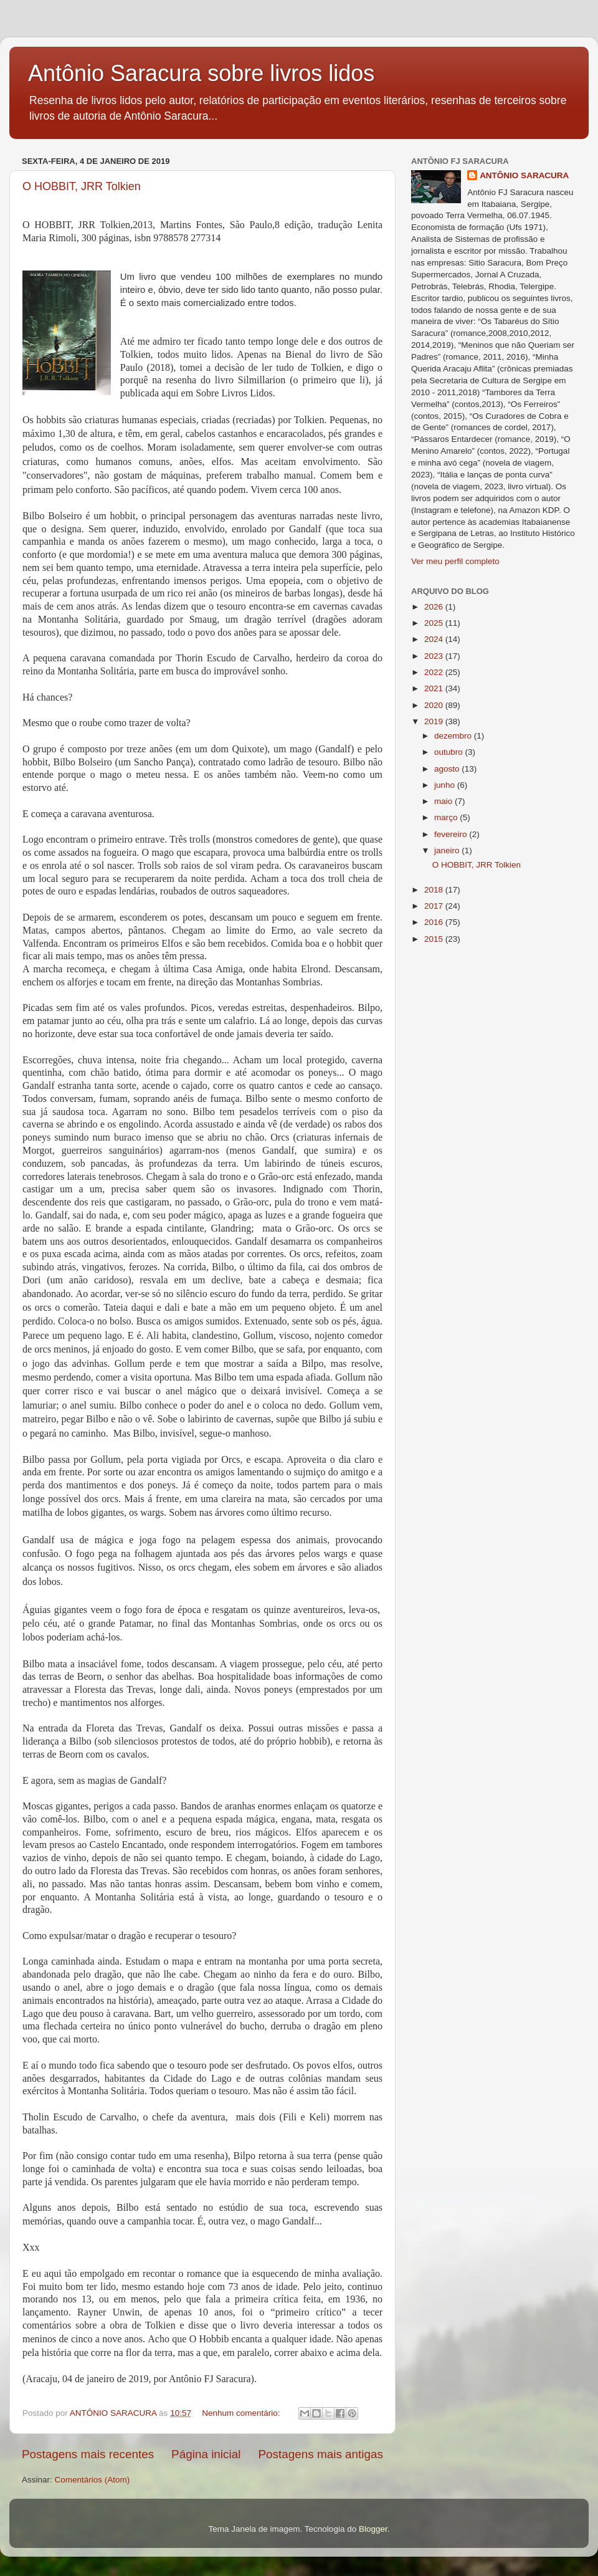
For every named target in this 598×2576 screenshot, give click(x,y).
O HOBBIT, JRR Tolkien (81, 186)
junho (445, 785)
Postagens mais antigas (320, 2454)
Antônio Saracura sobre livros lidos (201, 73)
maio (444, 801)
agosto (448, 768)
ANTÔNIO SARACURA (524, 175)
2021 (434, 688)
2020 (434, 705)
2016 (434, 922)
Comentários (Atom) (92, 2479)
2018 (434, 889)
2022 (434, 672)
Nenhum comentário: (242, 2413)
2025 (434, 623)
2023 (434, 656)
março (447, 817)
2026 (434, 606)
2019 (434, 721)
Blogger (373, 2529)
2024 (434, 639)
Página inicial (205, 2454)
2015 (434, 939)
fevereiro (451, 834)
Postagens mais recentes (88, 2454)
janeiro (448, 850)
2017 (434, 906)
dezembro (454, 735)
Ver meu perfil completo (455, 561)
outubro (449, 752)
